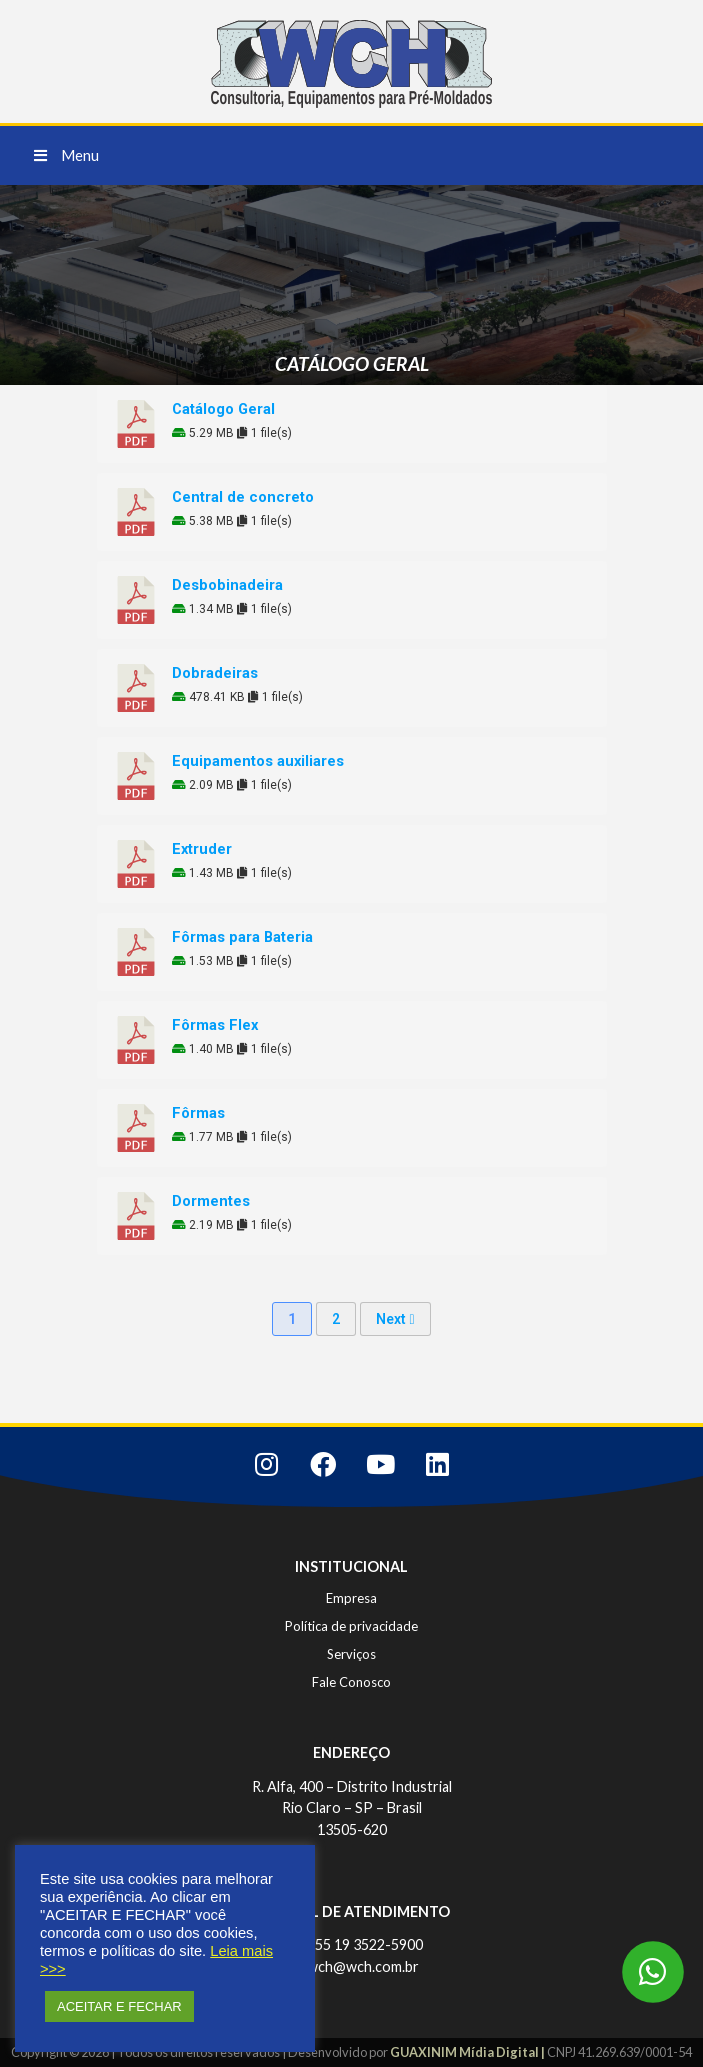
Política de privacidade (351, 1626)
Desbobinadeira (227, 585)
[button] (66, 155)
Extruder (202, 849)
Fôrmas (198, 1113)
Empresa (351, 1598)
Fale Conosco (351, 1682)
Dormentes (211, 1201)
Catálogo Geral (223, 409)
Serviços (351, 1654)
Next (395, 1319)
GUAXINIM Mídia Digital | (468, 2052)
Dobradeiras (215, 673)
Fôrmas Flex (215, 1025)
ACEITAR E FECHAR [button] (119, 2006)
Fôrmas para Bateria (242, 937)
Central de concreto (243, 497)
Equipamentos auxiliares (258, 761)
